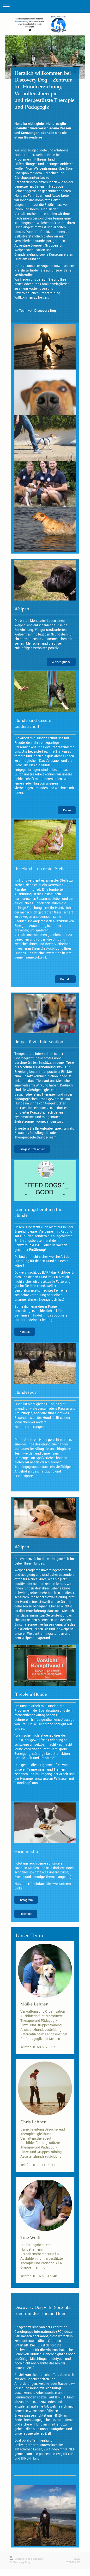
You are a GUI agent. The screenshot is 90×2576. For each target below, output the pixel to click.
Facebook (25, 1914)
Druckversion (20, 2558)
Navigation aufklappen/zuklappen (45, 6)
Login (77, 2558)
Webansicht (73, 2562)
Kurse (67, 810)
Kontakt (65, 979)
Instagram (26, 1900)
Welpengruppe (61, 662)
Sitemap (38, 2558)
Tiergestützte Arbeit (32, 1149)
